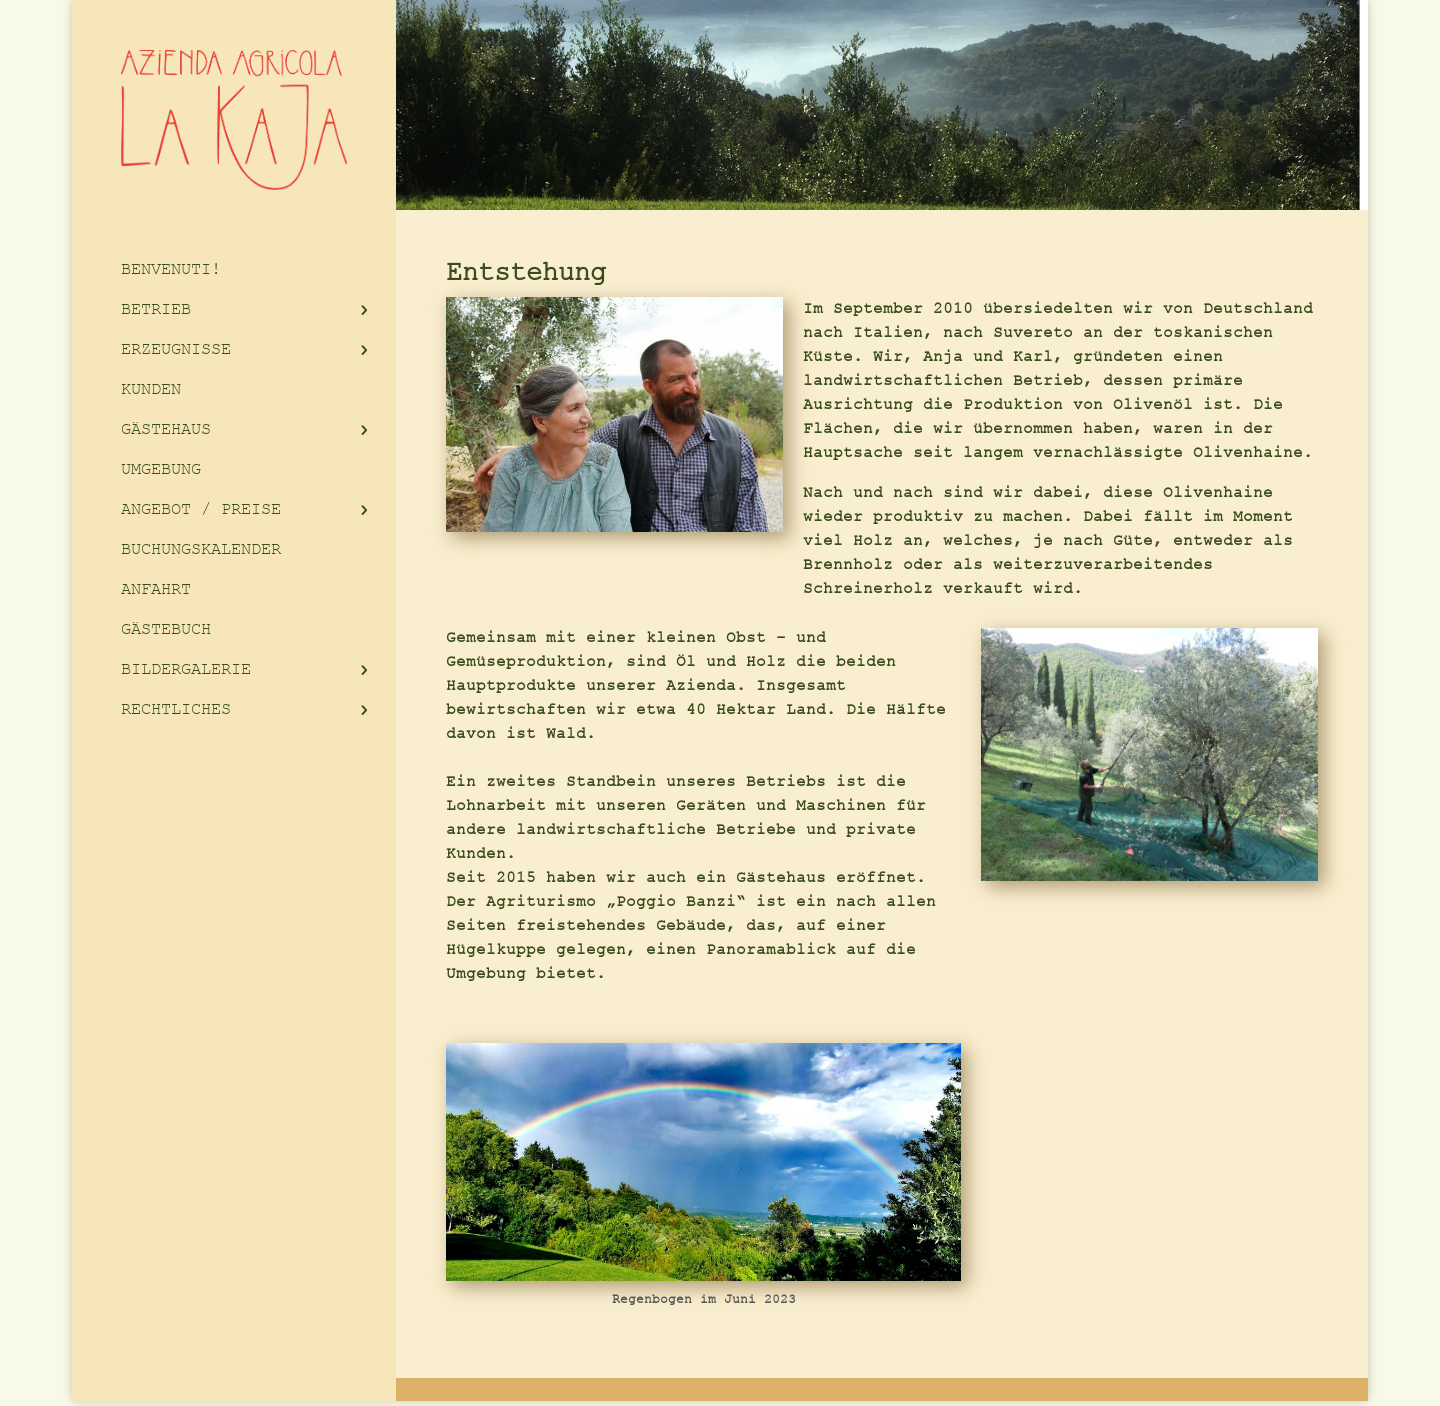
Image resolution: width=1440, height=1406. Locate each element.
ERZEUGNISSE (176, 349)
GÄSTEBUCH (166, 629)
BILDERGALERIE (186, 669)
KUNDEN (151, 389)
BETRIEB (156, 309)
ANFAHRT (156, 589)
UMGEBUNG (161, 469)
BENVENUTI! (171, 269)
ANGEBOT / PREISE (201, 509)
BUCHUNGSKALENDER (201, 549)
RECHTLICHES (176, 709)
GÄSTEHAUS (166, 429)
